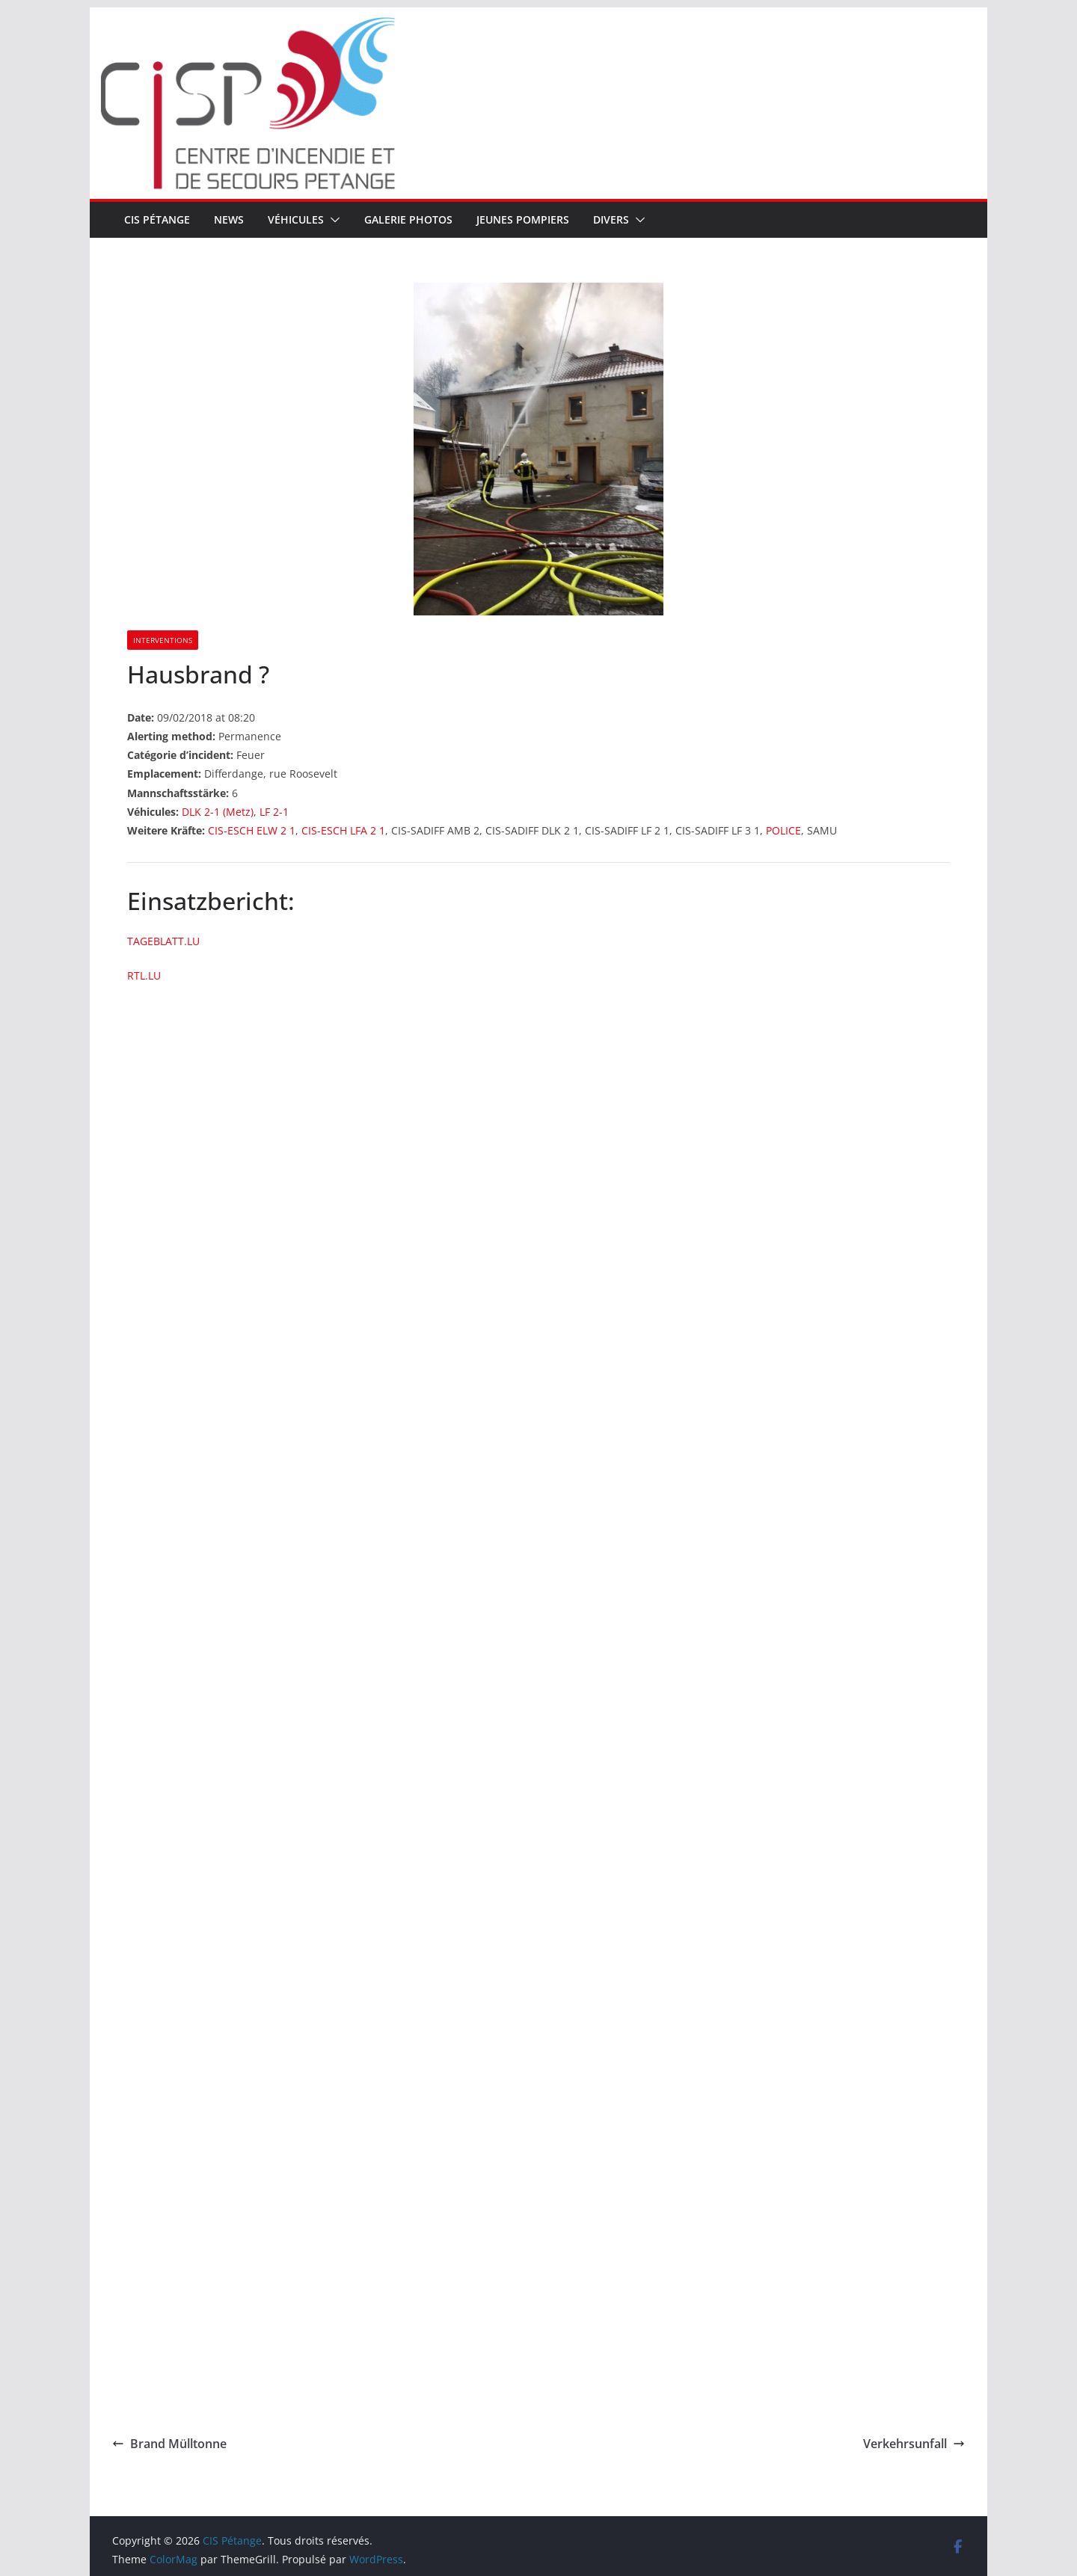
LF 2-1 (274, 812)
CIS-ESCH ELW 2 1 (251, 830)
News (229, 219)
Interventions (162, 640)
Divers (611, 219)
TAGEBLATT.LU (163, 941)
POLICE (783, 830)
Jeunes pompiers (522, 219)
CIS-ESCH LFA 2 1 (343, 830)
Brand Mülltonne (169, 2443)
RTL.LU (144, 975)
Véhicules (296, 219)
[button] (332, 219)
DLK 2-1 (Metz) (218, 812)
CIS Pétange (157, 219)
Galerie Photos (408, 219)
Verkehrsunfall (914, 2443)
